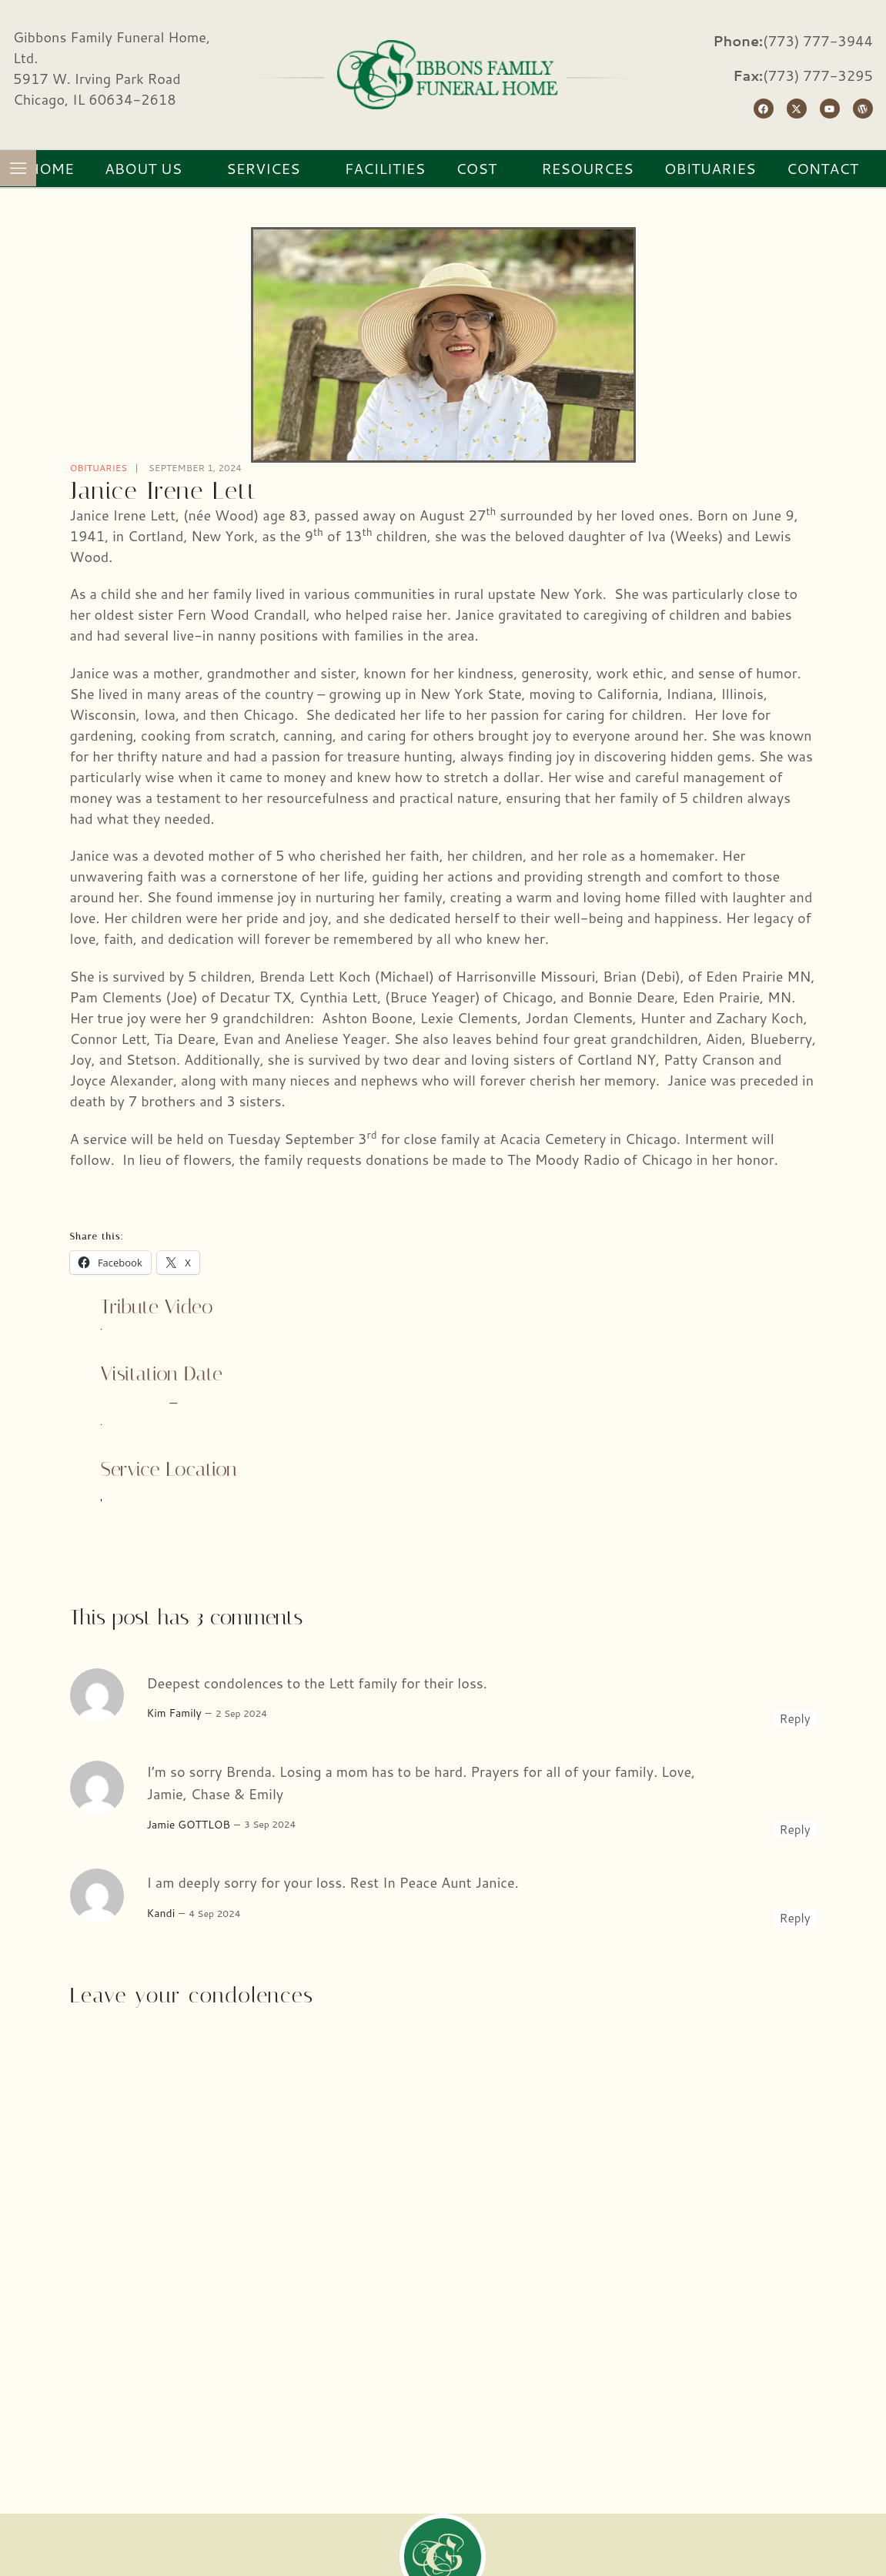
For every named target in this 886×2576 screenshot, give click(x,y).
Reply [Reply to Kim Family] (795, 1718)
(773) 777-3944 (818, 41)
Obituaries (99, 467)
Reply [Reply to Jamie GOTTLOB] (795, 1829)
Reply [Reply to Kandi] (795, 1917)
